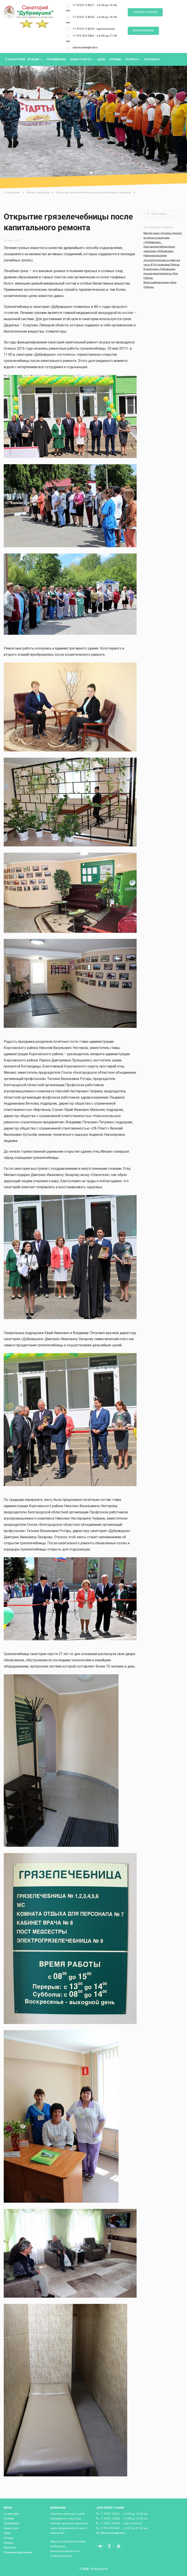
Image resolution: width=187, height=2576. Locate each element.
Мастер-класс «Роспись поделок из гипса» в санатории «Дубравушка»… (163, 237)
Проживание (56, 59)
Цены (101, 59)
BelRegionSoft (99, 2568)
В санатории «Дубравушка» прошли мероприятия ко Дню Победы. (161, 273)
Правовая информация (18, 2552)
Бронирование (143, 30)
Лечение (34, 59)
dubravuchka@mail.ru (82, 47)
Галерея (132, 59)
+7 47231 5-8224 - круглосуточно (90, 28)
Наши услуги (81, 59)
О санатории (15, 59)
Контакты (152, 59)
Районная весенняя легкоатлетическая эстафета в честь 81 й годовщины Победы (162, 260)
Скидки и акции (145, 12)
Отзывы (115, 59)
